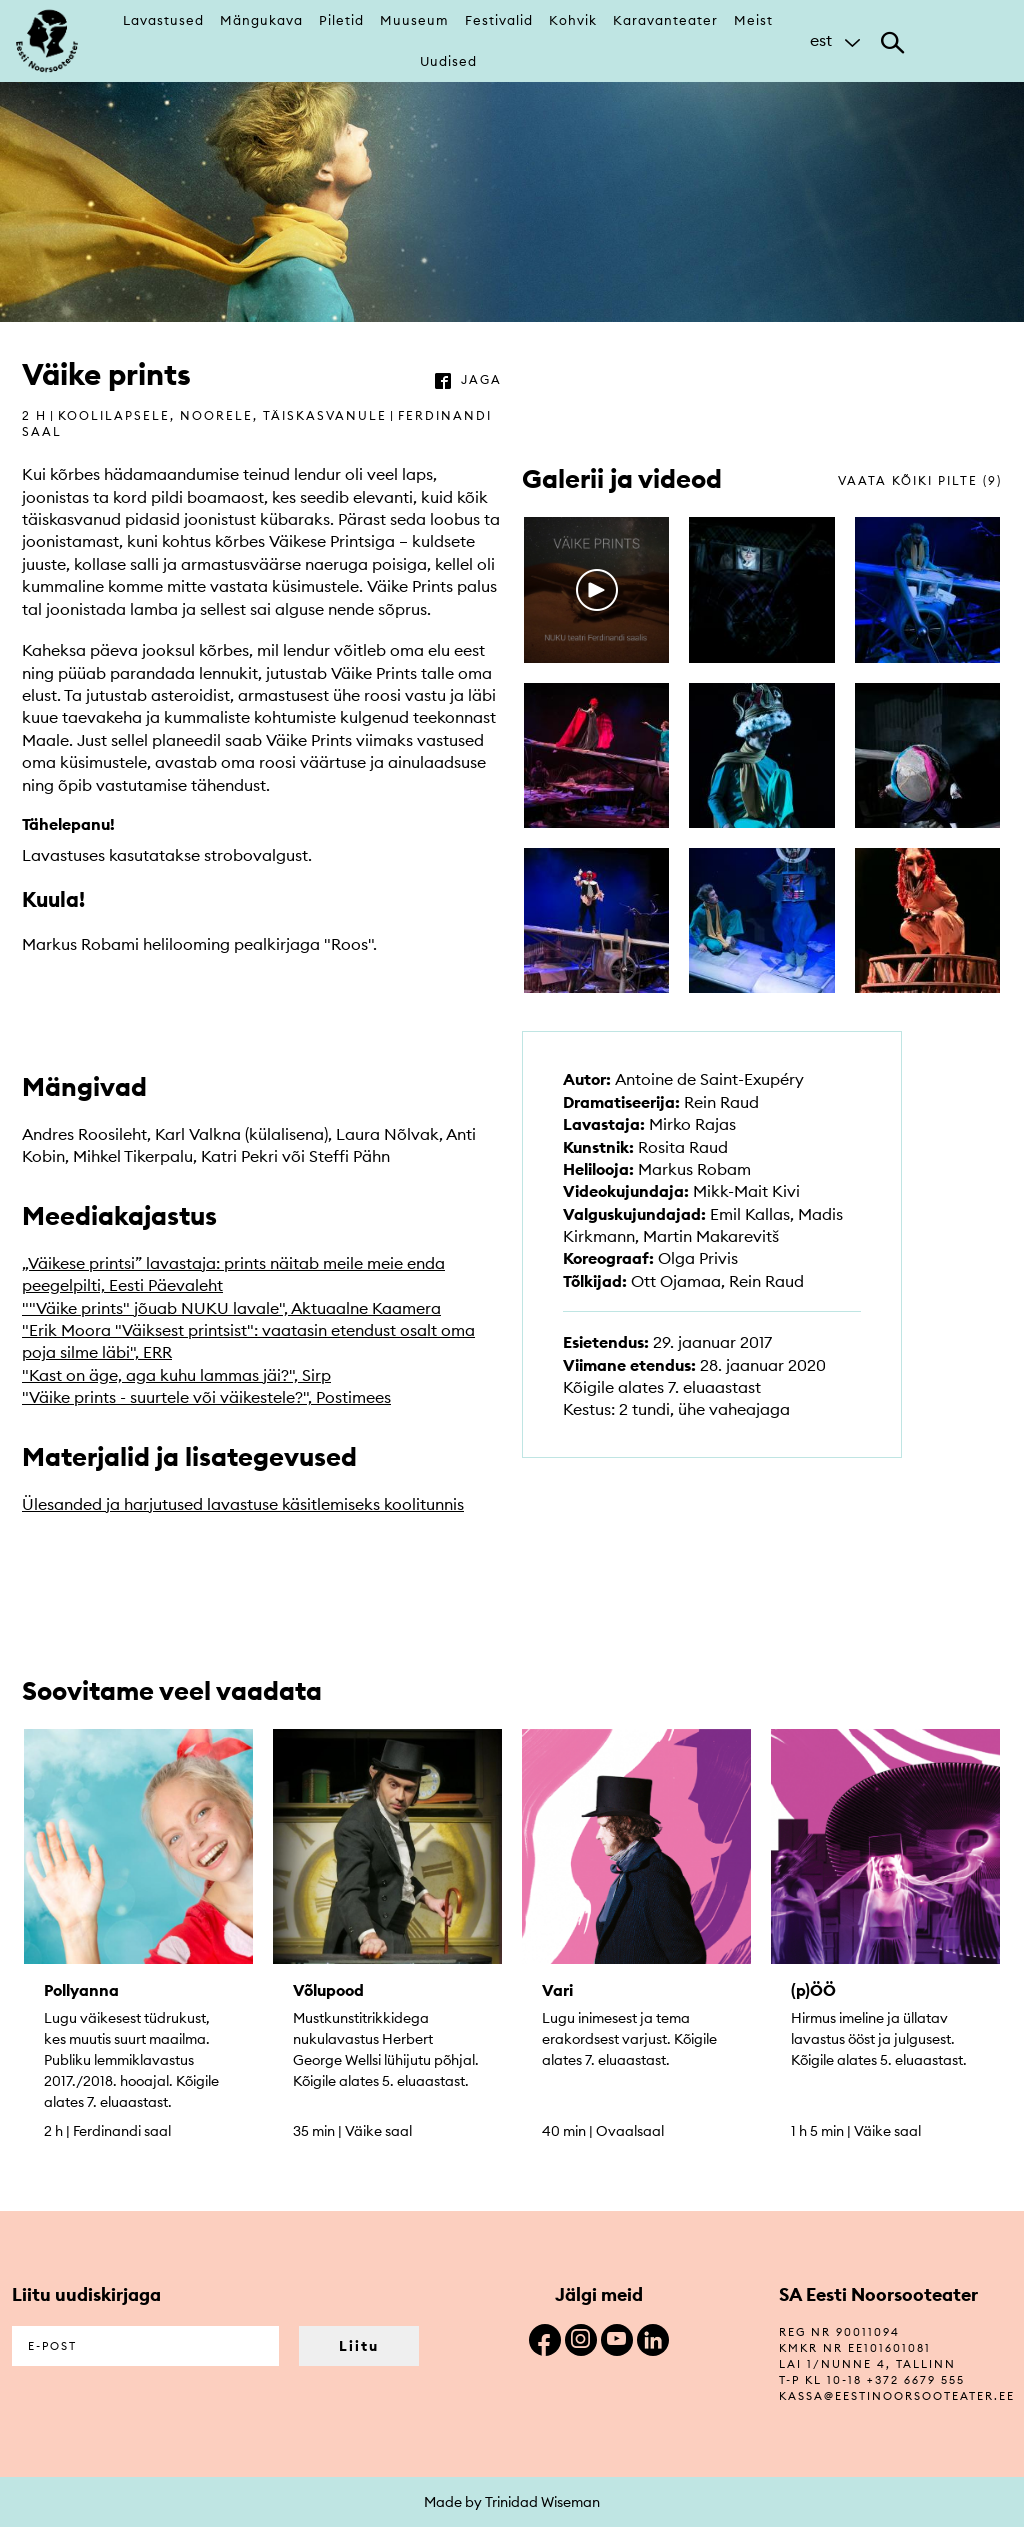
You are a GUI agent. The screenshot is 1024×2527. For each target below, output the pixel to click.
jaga (481, 379)
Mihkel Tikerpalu (133, 1156)
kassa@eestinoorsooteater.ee (897, 2396)
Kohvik (573, 20)
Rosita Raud (683, 1147)
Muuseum (414, 20)
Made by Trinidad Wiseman (512, 2502)
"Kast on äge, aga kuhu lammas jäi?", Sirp (176, 1375)
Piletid (341, 20)
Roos (349, 944)
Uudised (448, 61)
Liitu (359, 2346)
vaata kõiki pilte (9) (920, 480)
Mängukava (261, 20)
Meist (753, 20)
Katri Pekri (239, 1156)
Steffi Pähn (349, 1156)
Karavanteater (665, 20)
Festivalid (499, 20)
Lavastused (163, 20)
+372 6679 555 (916, 2380)
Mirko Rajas (692, 1124)
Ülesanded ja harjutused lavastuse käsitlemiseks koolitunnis (243, 1504)
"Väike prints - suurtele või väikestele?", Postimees (206, 1397)
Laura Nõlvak (387, 1134)
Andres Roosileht (84, 1134)
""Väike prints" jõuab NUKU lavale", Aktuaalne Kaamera (231, 1308)
